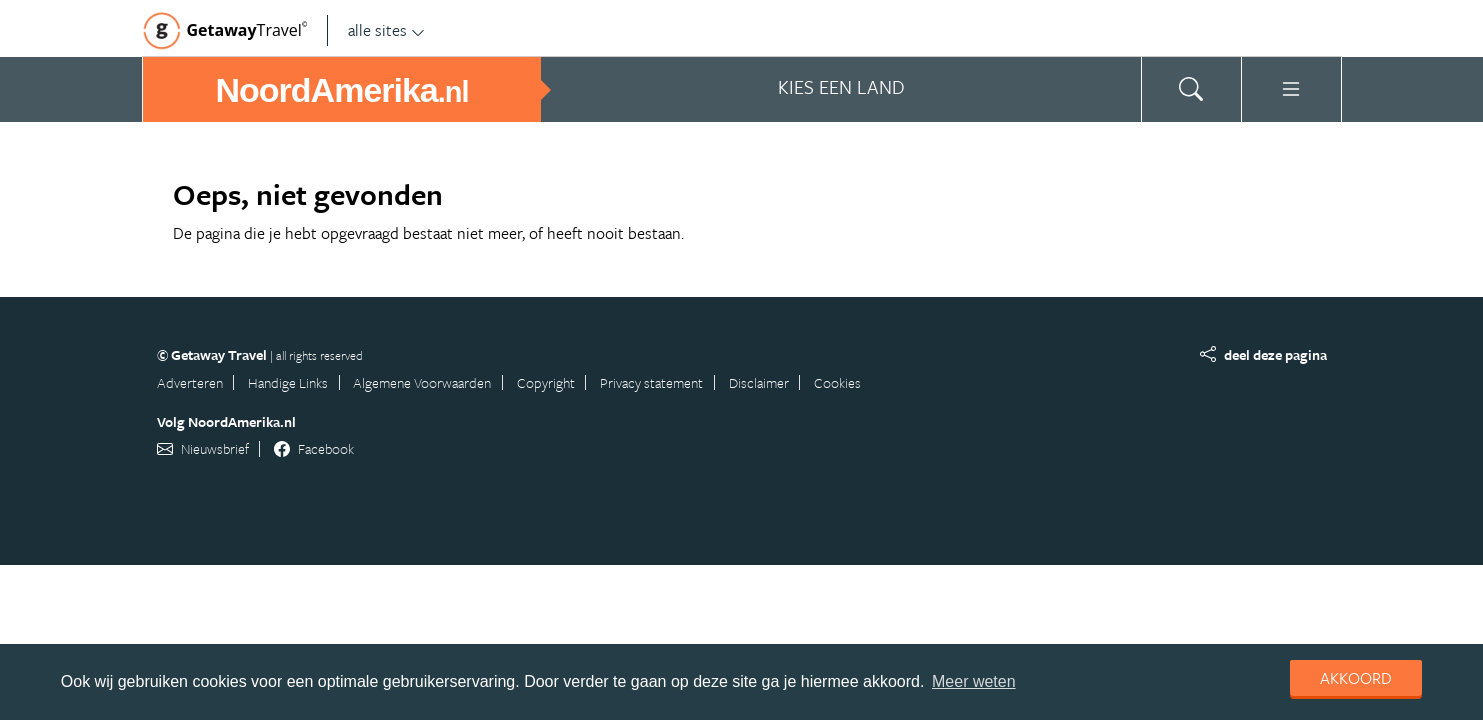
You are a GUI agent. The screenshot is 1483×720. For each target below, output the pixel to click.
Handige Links (288, 382)
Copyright (546, 382)
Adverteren (190, 382)
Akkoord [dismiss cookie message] (1356, 678)
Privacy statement (651, 382)
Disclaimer (759, 382)
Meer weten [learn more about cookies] (974, 681)
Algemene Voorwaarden (422, 382)
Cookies (837, 382)
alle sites (386, 30)
